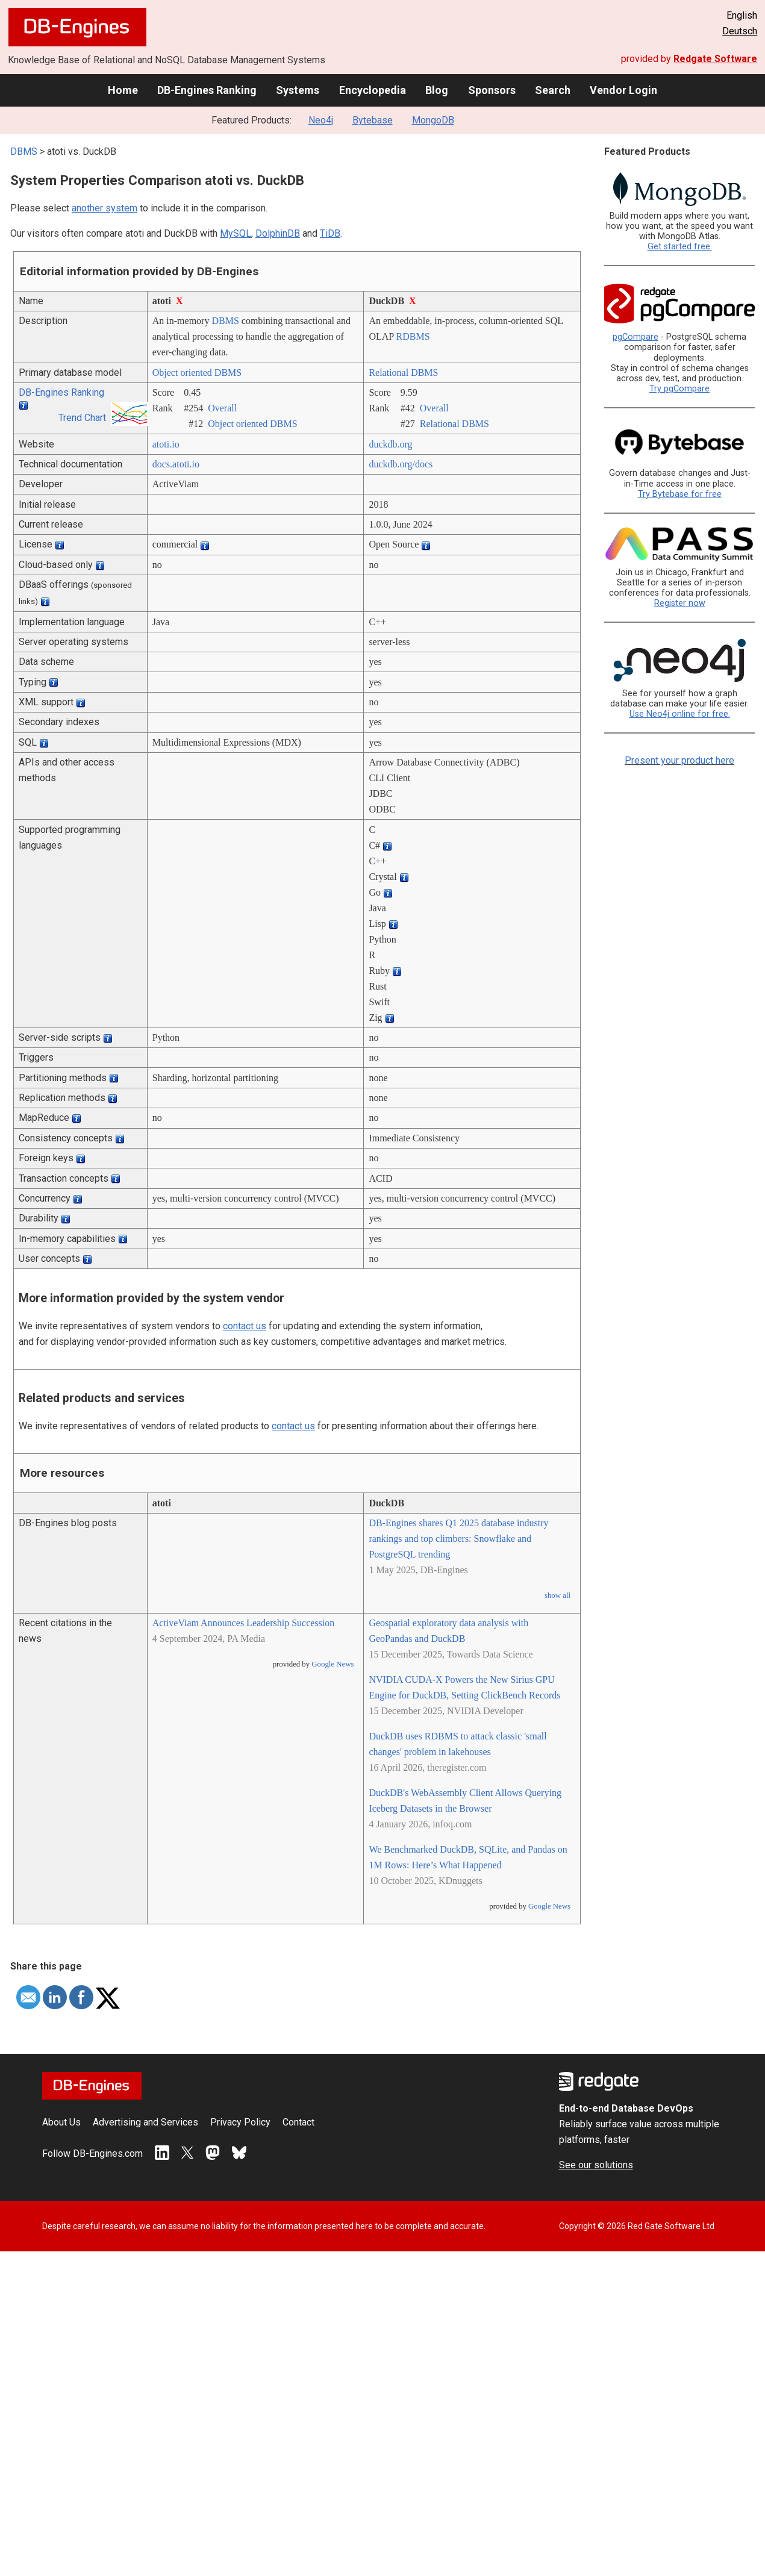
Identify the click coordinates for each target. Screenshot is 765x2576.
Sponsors (492, 90)
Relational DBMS (403, 372)
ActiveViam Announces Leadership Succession (243, 1623)
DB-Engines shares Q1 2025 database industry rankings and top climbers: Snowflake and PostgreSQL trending (458, 1538)
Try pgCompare (679, 389)
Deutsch (739, 31)
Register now (679, 603)
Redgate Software (715, 58)
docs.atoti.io (175, 464)
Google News (332, 1664)
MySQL (235, 233)
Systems (297, 90)
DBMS (23, 151)
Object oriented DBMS (197, 372)
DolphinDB (277, 233)
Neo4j (320, 120)
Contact (298, 2122)
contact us (244, 1326)
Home (123, 90)
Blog (436, 90)
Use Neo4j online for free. (679, 714)
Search (552, 90)
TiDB (330, 233)
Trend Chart (82, 417)
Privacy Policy (240, 2122)
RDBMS (413, 336)
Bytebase (372, 120)
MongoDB (433, 120)
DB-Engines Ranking (207, 90)
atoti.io (166, 444)
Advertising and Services (145, 2122)
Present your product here (679, 760)
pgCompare (635, 337)
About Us (61, 2122)
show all (557, 1595)
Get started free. (680, 247)
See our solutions (596, 2165)
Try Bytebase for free (680, 494)
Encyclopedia (372, 90)
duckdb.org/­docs (400, 464)
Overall (222, 408)
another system (104, 208)
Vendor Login (623, 90)
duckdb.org (390, 444)
